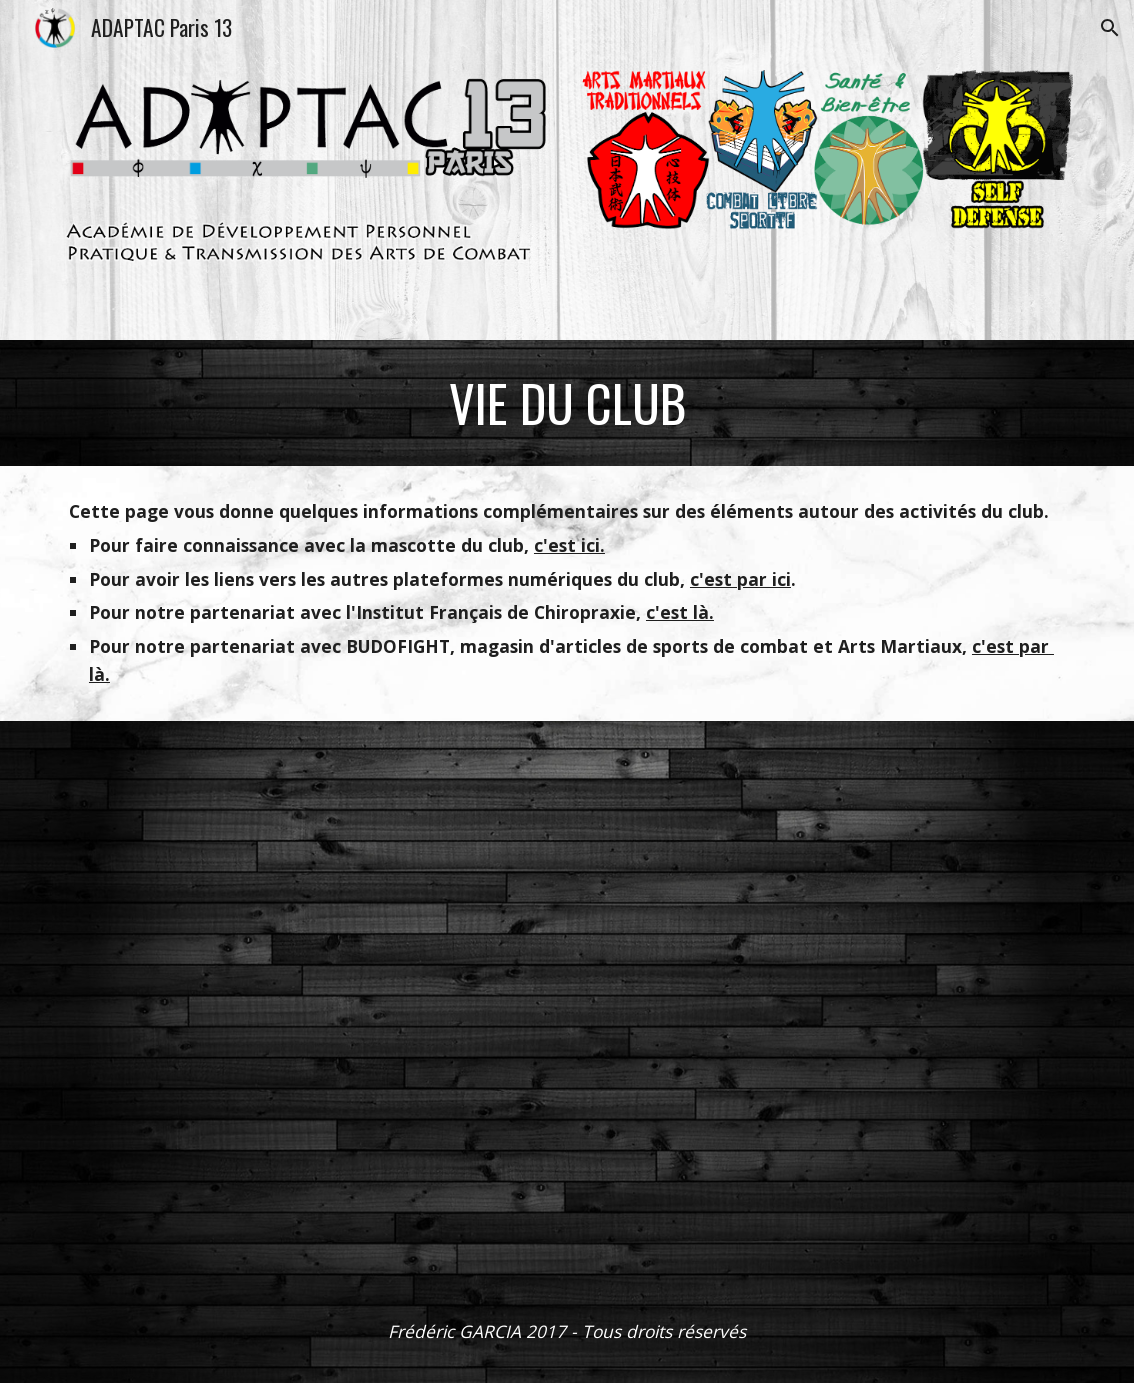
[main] (567, 403)
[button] (1110, 28)
